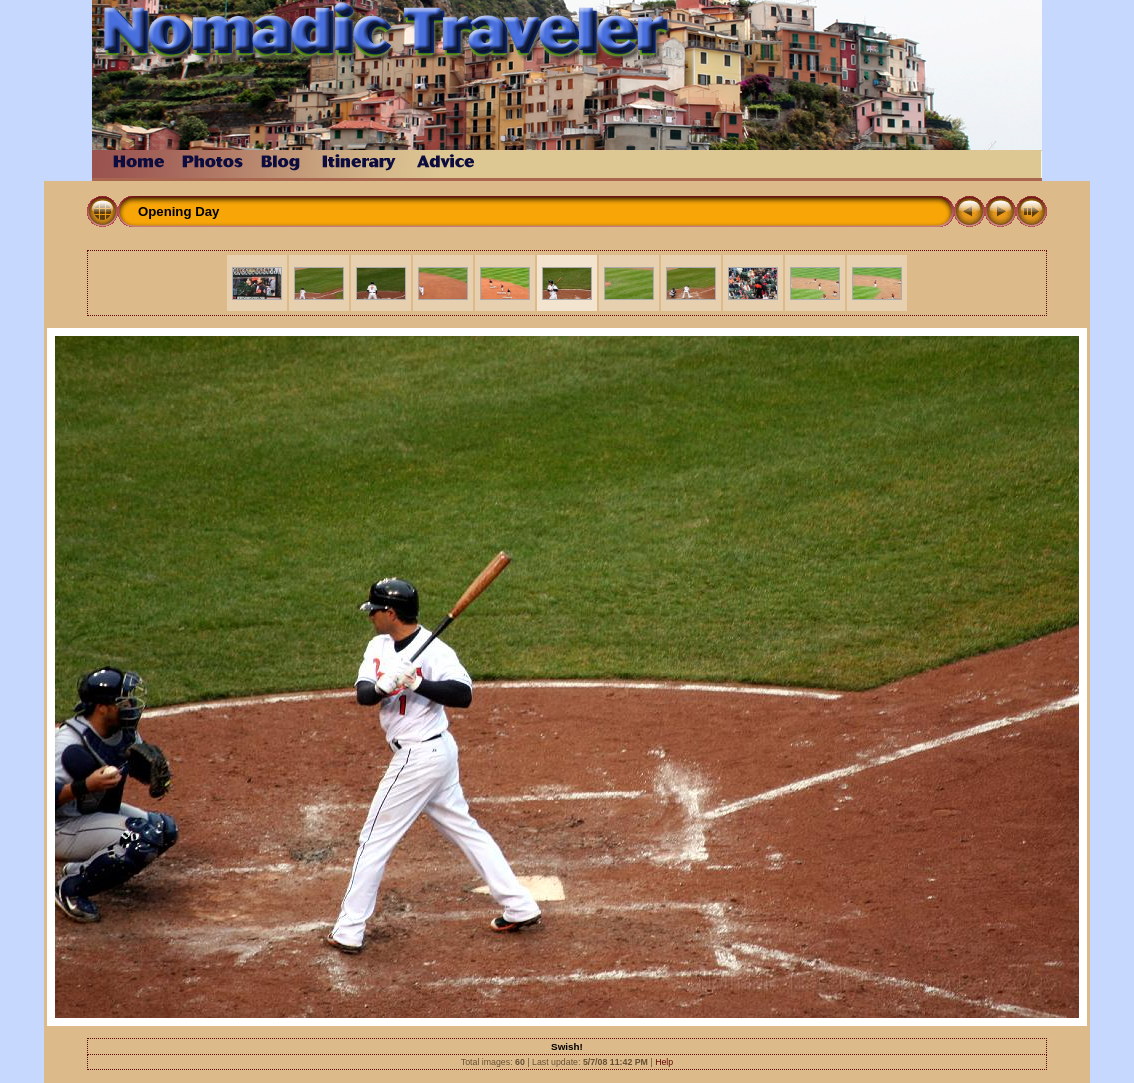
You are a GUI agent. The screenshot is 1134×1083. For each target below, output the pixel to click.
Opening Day (178, 211)
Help (664, 1062)
